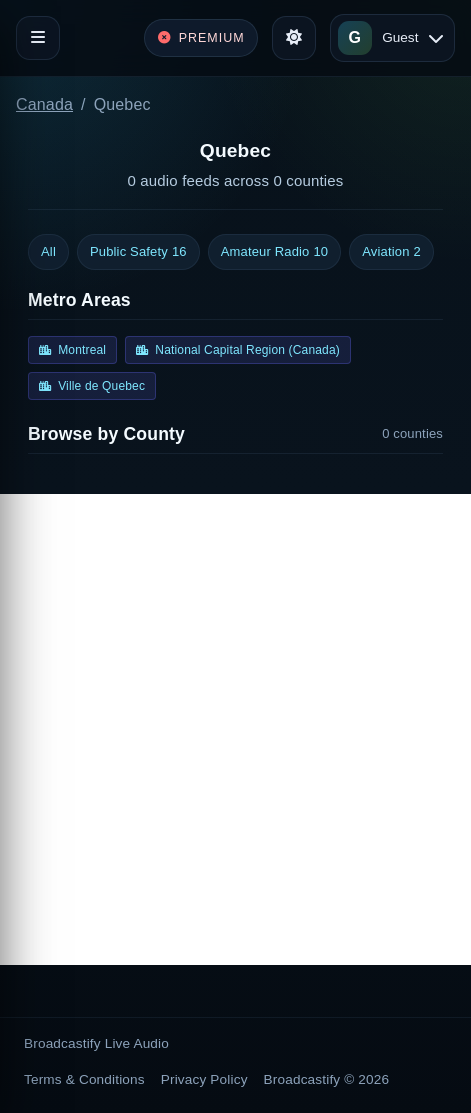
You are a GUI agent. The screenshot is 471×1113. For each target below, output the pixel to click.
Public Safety (138, 252)
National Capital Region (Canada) (238, 350)
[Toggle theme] (294, 38)
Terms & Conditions (84, 1079)
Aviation (391, 252)
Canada (44, 104)
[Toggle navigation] (38, 38)
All (48, 251)
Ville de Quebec (92, 386)
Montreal (72, 350)
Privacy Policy (204, 1079)
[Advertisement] (235, 729)
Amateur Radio (275, 252)
